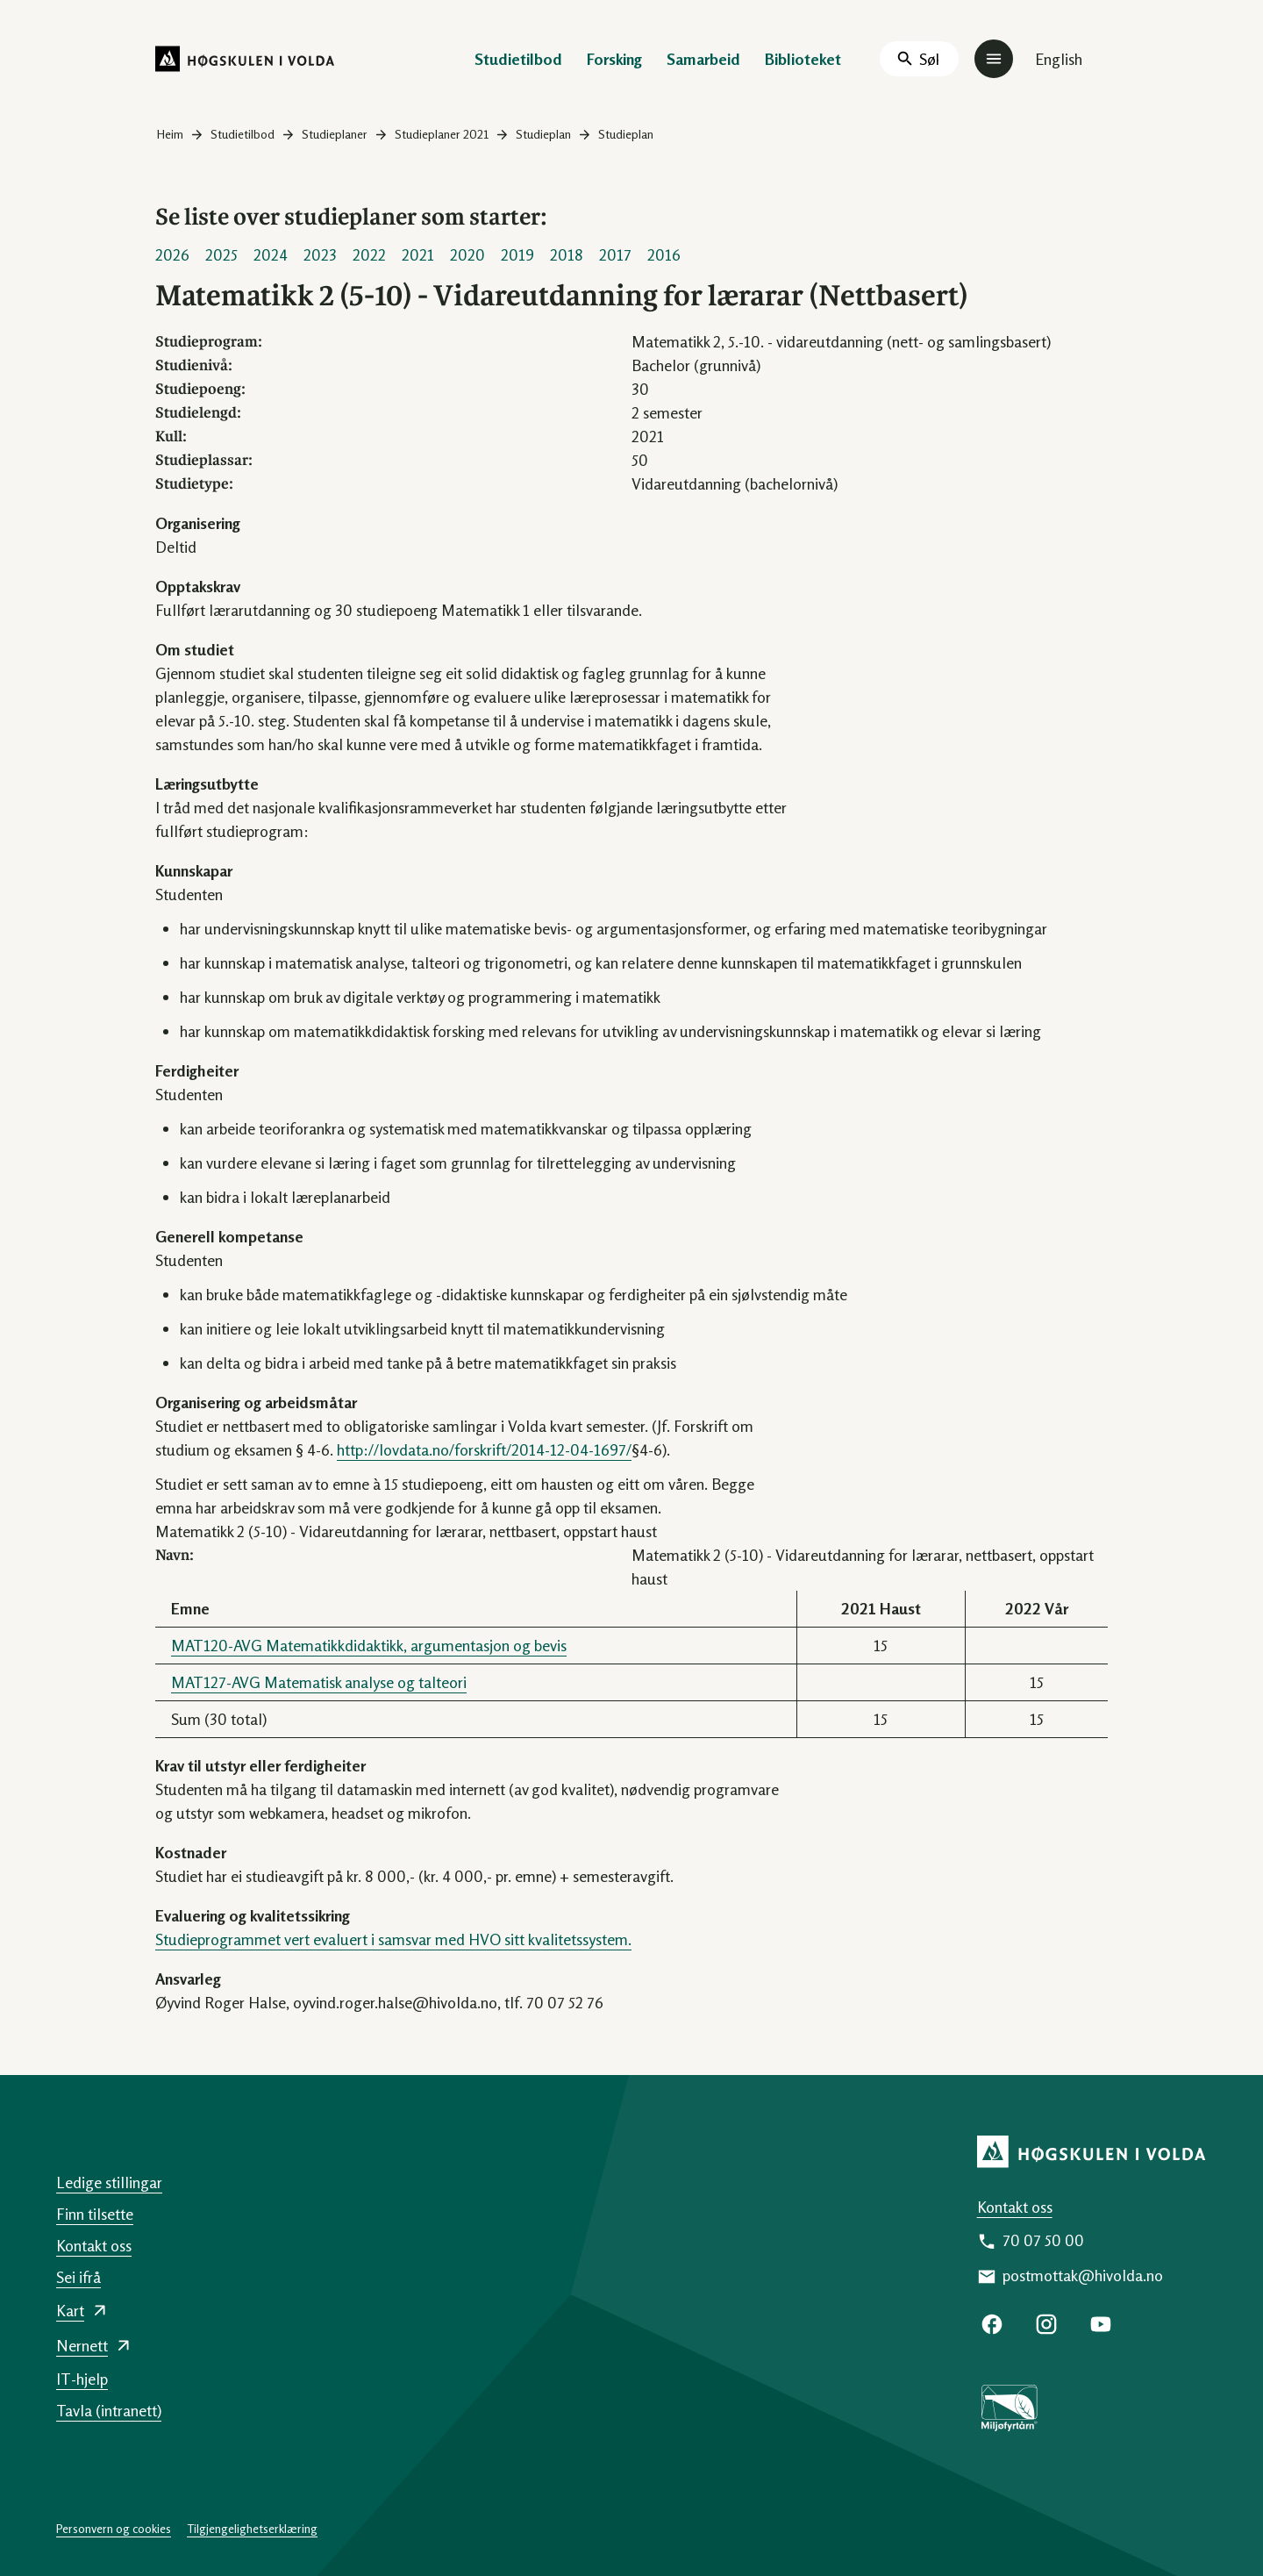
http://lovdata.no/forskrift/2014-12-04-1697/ (484, 1449)
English (1058, 58)
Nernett (82, 2345)
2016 (664, 254)
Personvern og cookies (113, 2528)
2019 (517, 254)
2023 (320, 254)
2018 (566, 254)
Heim (170, 133)
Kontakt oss (1014, 2207)
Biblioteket (803, 58)
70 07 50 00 (1043, 2240)
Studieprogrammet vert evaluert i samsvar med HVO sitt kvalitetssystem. (393, 1939)
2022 (369, 254)
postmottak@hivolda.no (1083, 2275)
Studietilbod (518, 58)
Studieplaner (334, 133)
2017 (615, 254)
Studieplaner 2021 (442, 133)
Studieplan (543, 133)
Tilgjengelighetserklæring (252, 2528)
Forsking (614, 58)
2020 (467, 254)
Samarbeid (703, 58)
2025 (221, 254)
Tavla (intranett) (108, 2410)
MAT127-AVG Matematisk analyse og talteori (319, 1682)
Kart (70, 2310)
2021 (418, 254)
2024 (270, 254)
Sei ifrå (78, 2277)
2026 (172, 254)
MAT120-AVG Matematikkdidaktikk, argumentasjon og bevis (369, 1645)
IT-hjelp (82, 2378)
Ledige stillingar (109, 2182)
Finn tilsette (94, 2214)
